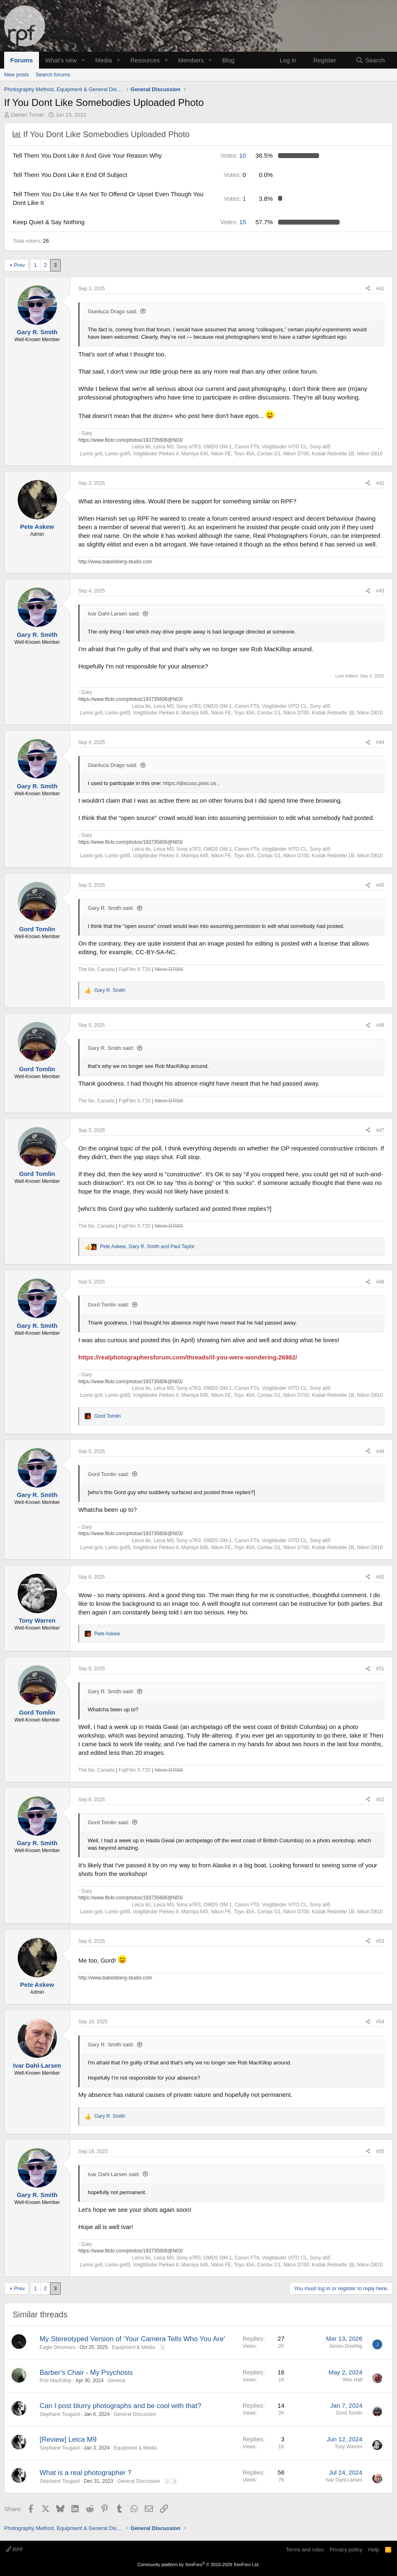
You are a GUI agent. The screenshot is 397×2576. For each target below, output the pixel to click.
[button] (83, 60)
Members (191, 60)
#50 (380, 1577)
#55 (380, 2151)
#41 (380, 289)
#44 (380, 742)
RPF (14, 2549)
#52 (380, 1799)
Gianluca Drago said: (112, 311)
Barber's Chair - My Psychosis (86, 2372)
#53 (380, 1941)
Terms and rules (305, 2549)
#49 (380, 1451)
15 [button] (233, 221)
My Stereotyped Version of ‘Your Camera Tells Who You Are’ (133, 2339)
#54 (380, 2022)
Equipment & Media (133, 2347)
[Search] (370, 60)
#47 (380, 1130)
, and (147, 1246)
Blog (228, 60)
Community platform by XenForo (198, 2564)
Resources (145, 60)
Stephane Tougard (60, 2414)
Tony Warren (349, 2447)
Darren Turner (27, 115)
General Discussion (135, 2414)
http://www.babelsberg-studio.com (115, 562)
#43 (380, 591)
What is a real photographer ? (86, 2473)
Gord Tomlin (349, 2413)
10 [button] (233, 155)
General (116, 2380)
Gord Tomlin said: (108, 1305)
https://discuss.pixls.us (189, 783)
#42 (380, 483)
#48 (380, 1282)
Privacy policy (346, 2549)
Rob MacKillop (55, 2380)
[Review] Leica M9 (68, 2439)
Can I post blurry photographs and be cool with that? (120, 2406)
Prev (19, 265)
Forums (21, 60)
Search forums (53, 74)
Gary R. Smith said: (111, 908)
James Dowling (345, 2346)
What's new (61, 60)
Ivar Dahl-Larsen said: (114, 614)
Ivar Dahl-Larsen (344, 2480)
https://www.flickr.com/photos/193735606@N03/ (130, 440)
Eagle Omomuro (57, 2347)
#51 (380, 1668)
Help (373, 2549)
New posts (16, 74)
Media (103, 60)
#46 (380, 1025)
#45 (380, 885)
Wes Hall (353, 2380)
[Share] (368, 289)
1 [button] (235, 198)
